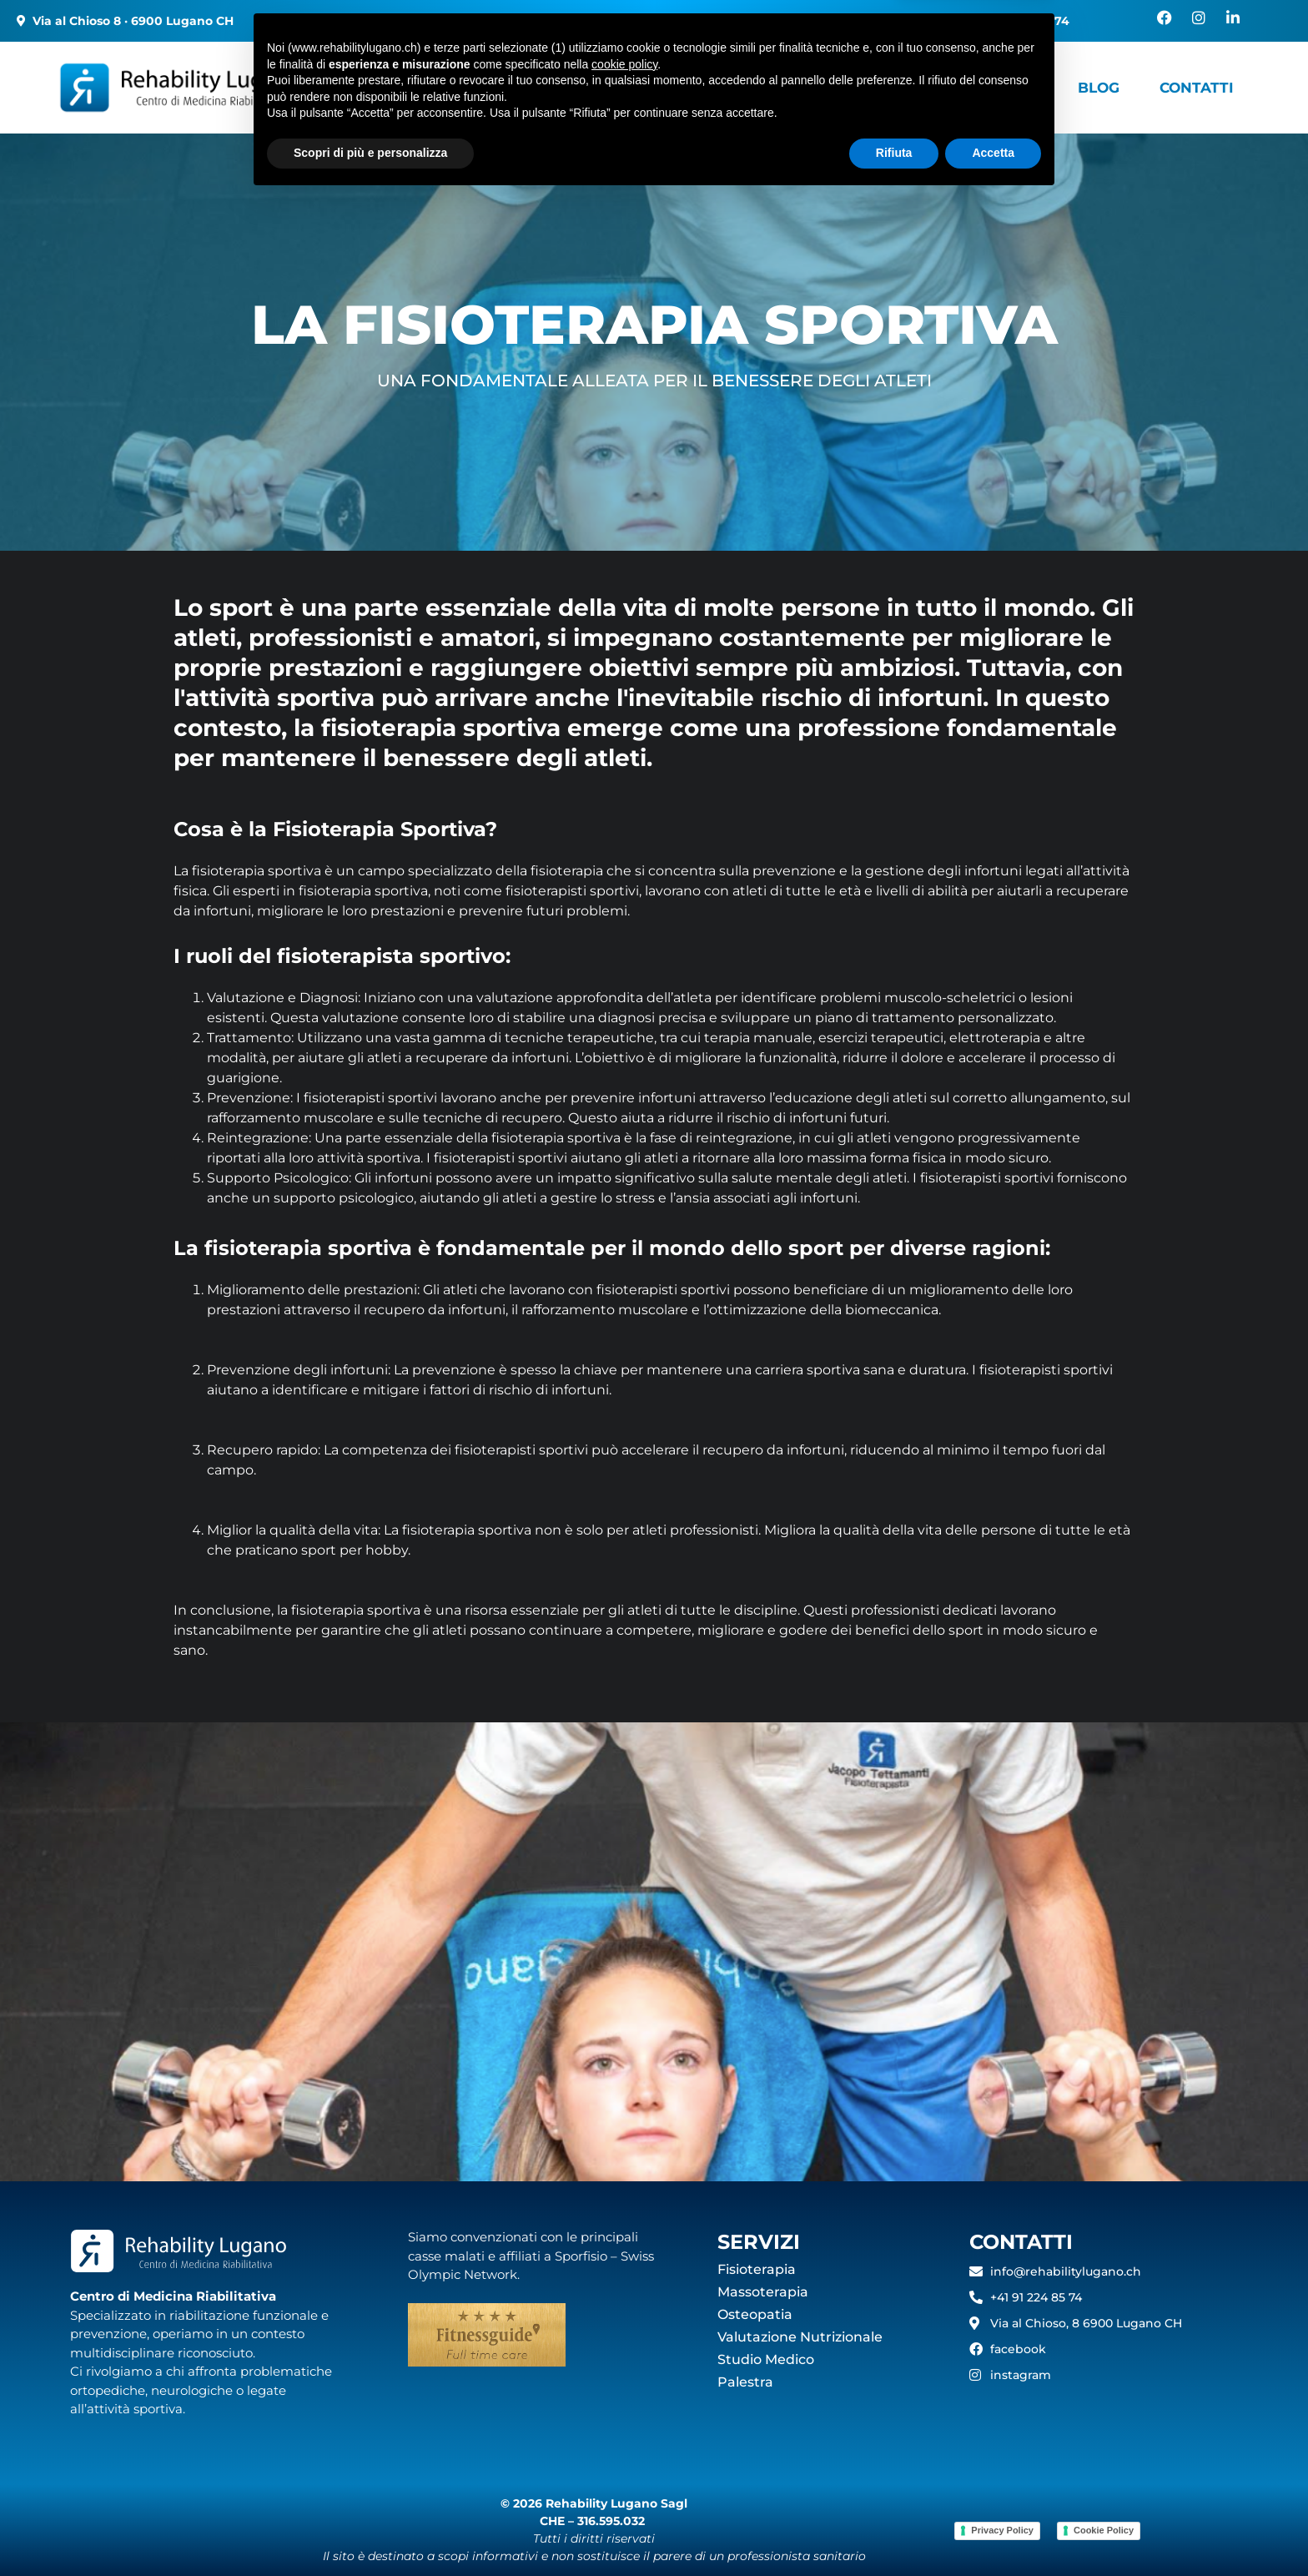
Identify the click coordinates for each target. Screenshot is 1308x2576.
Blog (1097, 87)
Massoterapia (762, 2292)
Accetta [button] (993, 2530)
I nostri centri (478, 87)
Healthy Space (972, 87)
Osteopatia (754, 2314)
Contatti (1199, 87)
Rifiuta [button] (894, 2530)
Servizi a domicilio (792, 87)
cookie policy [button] (624, 2441)
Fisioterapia (756, 2269)
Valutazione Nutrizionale (800, 2337)
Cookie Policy (1104, 2530)
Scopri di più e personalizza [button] (370, 2530)
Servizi (631, 87)
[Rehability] (222, 88)
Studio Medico (765, 2359)
